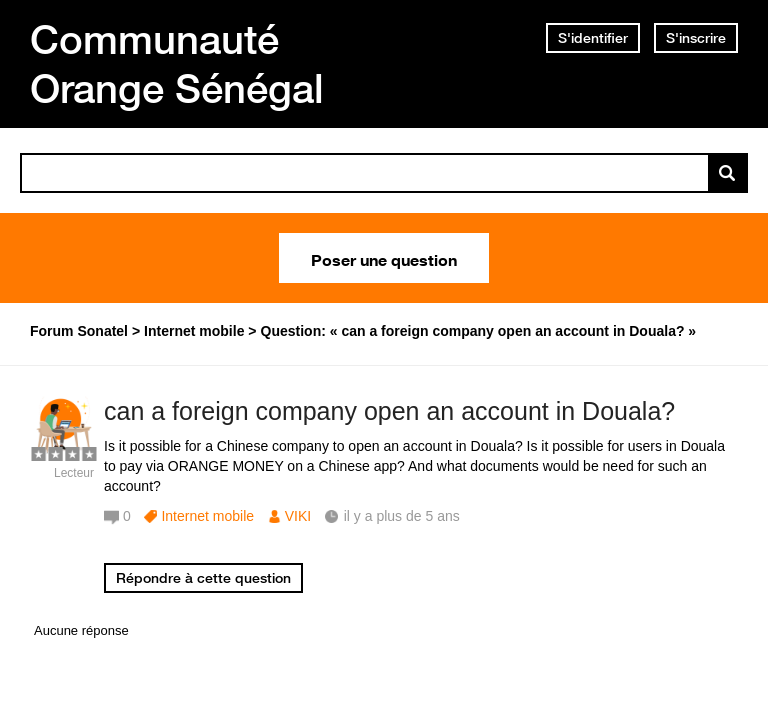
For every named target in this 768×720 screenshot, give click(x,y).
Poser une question (384, 258)
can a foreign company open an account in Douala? (389, 411)
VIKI (298, 516)
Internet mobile (207, 516)
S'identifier (593, 38)
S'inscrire (696, 38)
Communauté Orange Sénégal (177, 63)
